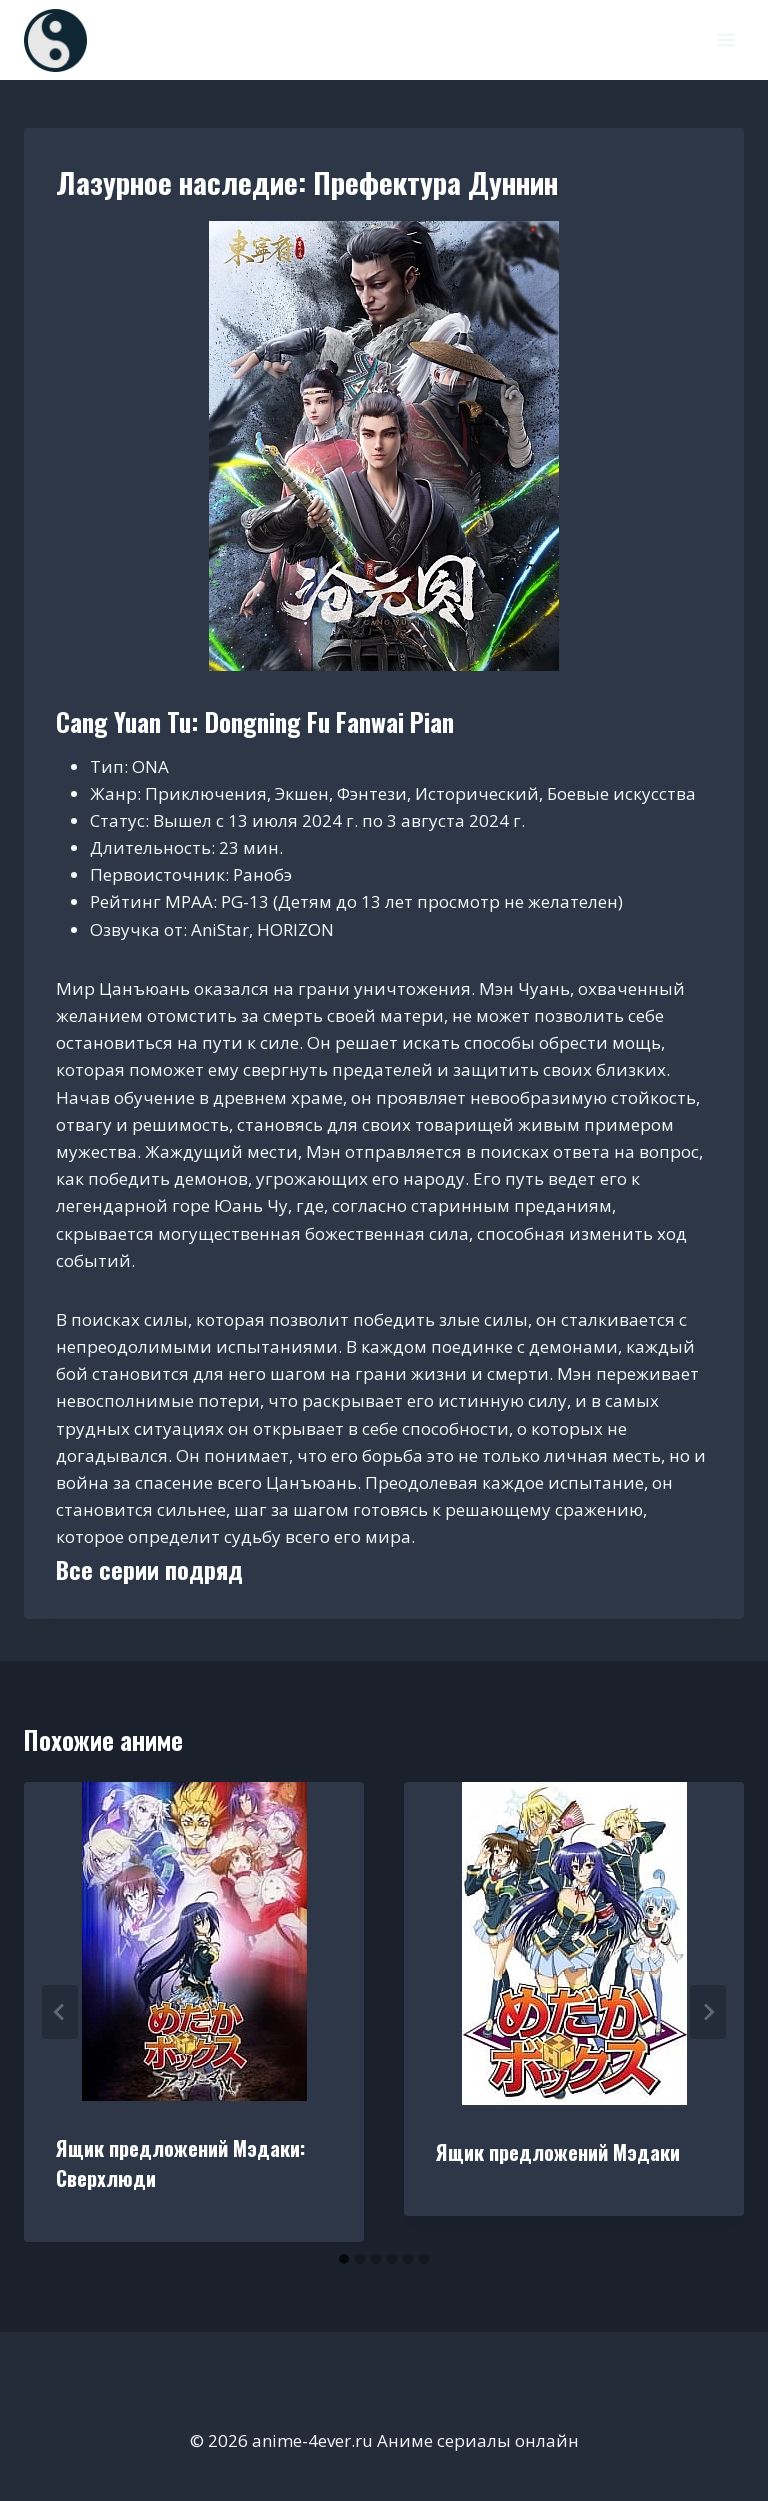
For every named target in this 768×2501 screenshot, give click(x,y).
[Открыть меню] (725, 39)
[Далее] (708, 2012)
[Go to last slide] (60, 2012)
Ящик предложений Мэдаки (558, 2152)
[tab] (344, 2259)
